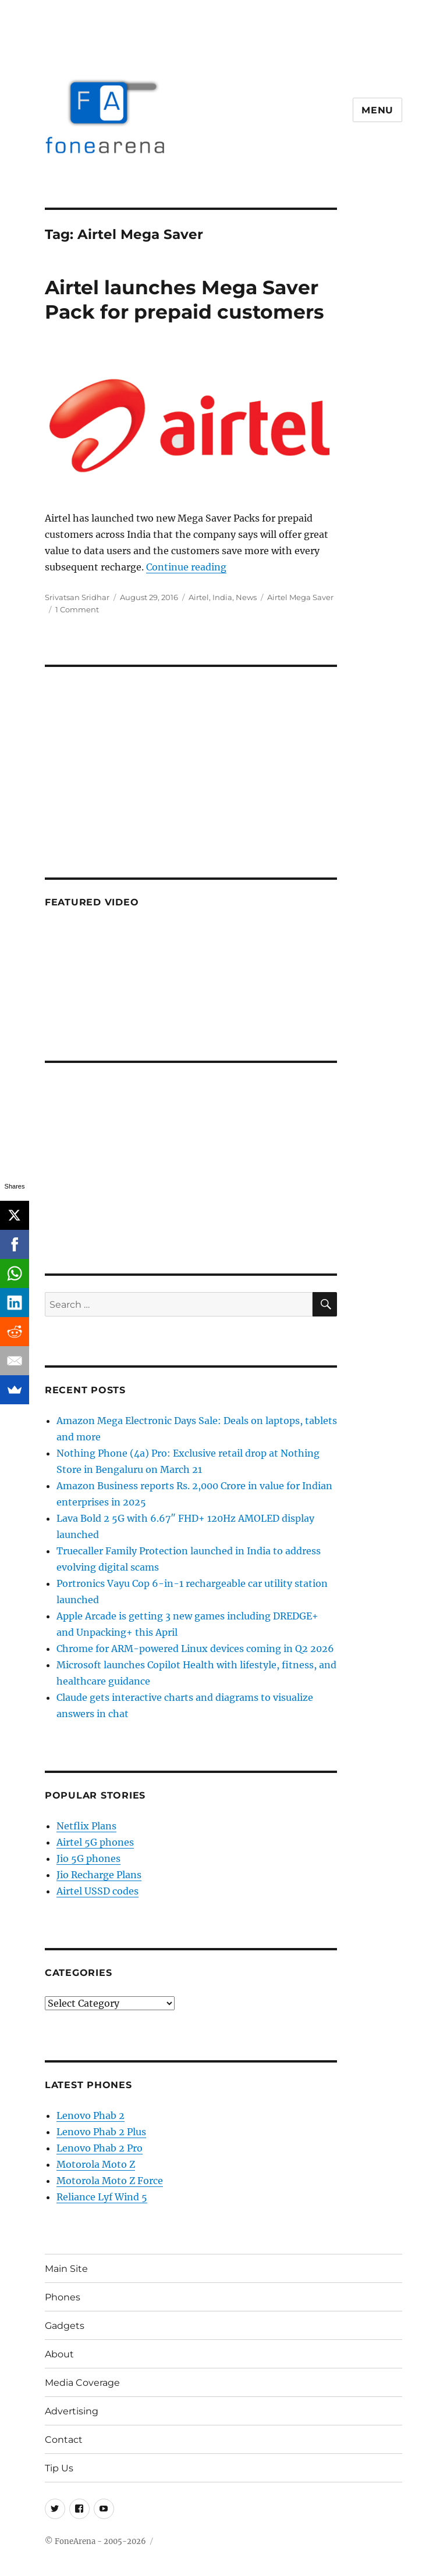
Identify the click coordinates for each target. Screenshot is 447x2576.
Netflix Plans (86, 1826)
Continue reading (186, 567)
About (59, 2354)
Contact (64, 2439)
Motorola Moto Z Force (109, 2180)
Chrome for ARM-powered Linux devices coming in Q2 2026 (195, 1648)
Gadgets (64, 2325)
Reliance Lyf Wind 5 (101, 2197)
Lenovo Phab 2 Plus (101, 2132)
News (246, 597)
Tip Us (59, 2468)
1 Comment (77, 609)
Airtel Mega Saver (300, 597)
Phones (62, 2297)
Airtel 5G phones (95, 1842)
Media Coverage (82, 2382)
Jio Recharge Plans (98, 1875)
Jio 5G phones (88, 1858)
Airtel (199, 597)
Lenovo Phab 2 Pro (99, 2148)
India (222, 597)
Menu (377, 110)
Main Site (66, 2268)
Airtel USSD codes (97, 1891)
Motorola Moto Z (95, 2164)
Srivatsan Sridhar (77, 597)
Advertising (71, 2411)
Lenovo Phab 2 (90, 2115)
